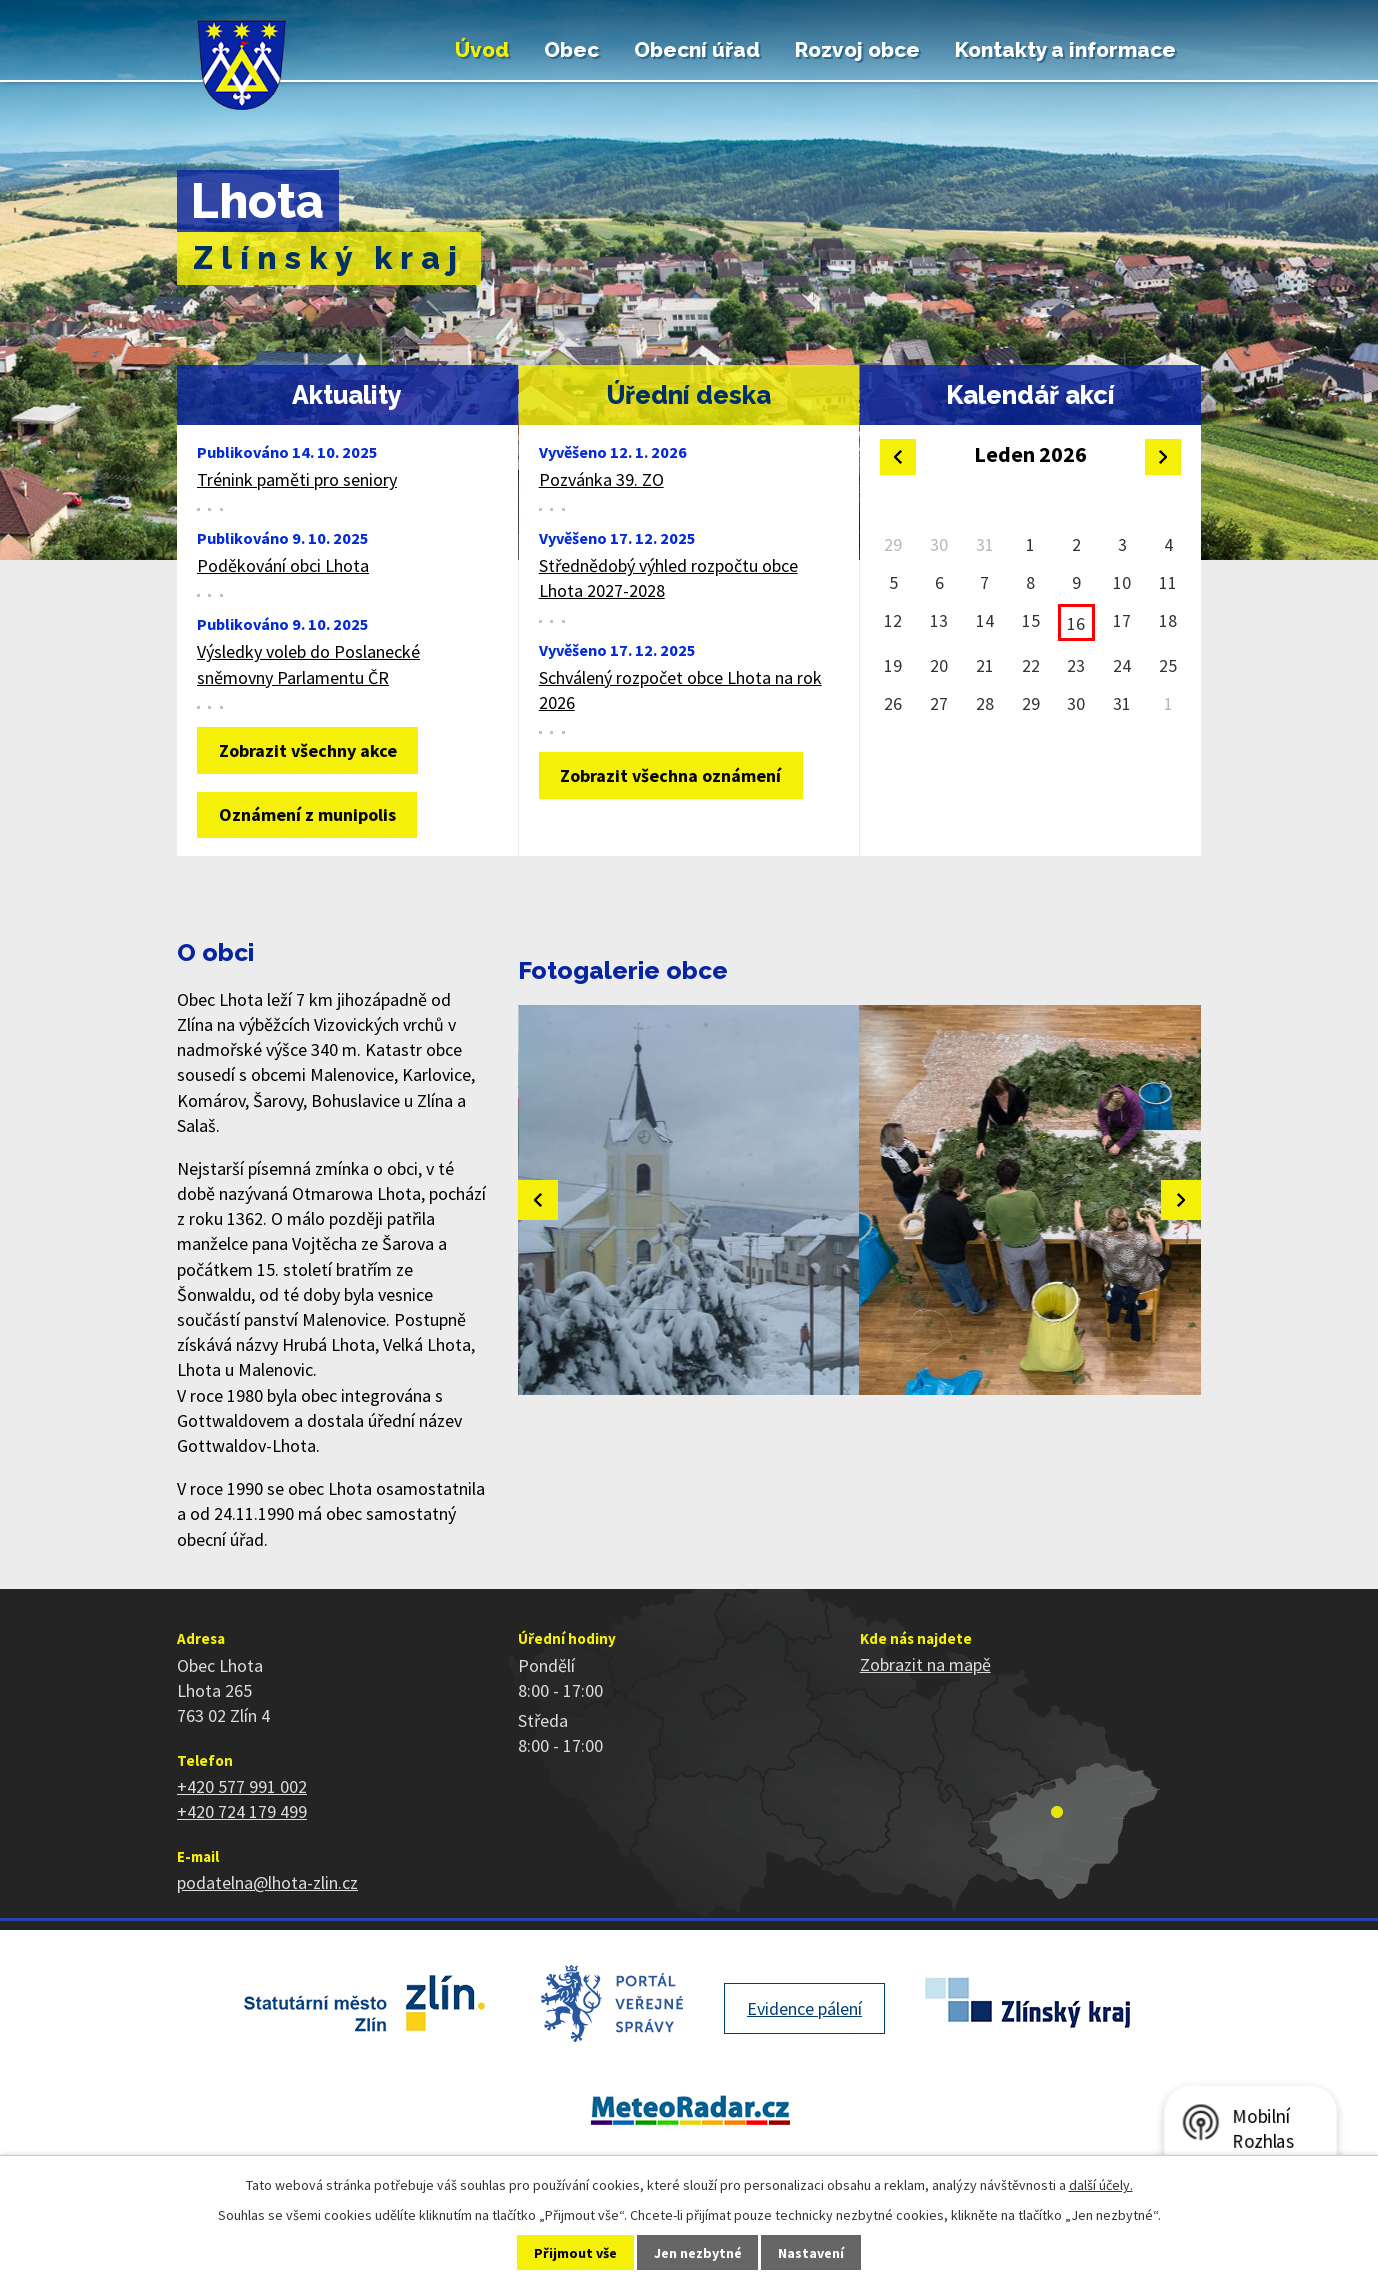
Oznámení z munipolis (307, 814)
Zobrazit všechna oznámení (670, 775)
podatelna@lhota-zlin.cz (267, 1882)
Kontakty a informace (1065, 50)
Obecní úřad (697, 50)
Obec (571, 50)
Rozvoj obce (857, 50)
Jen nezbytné (698, 2253)
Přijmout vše (575, 2253)
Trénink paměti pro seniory (297, 479)
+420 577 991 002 (242, 1786)
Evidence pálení (804, 2008)
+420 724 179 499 (242, 1811)
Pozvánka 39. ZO (601, 479)
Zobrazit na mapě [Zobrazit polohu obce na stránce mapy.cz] (925, 1664)
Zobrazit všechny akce (308, 750)
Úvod (482, 50)
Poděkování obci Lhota (283, 565)
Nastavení (811, 2253)
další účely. (1101, 2185)
